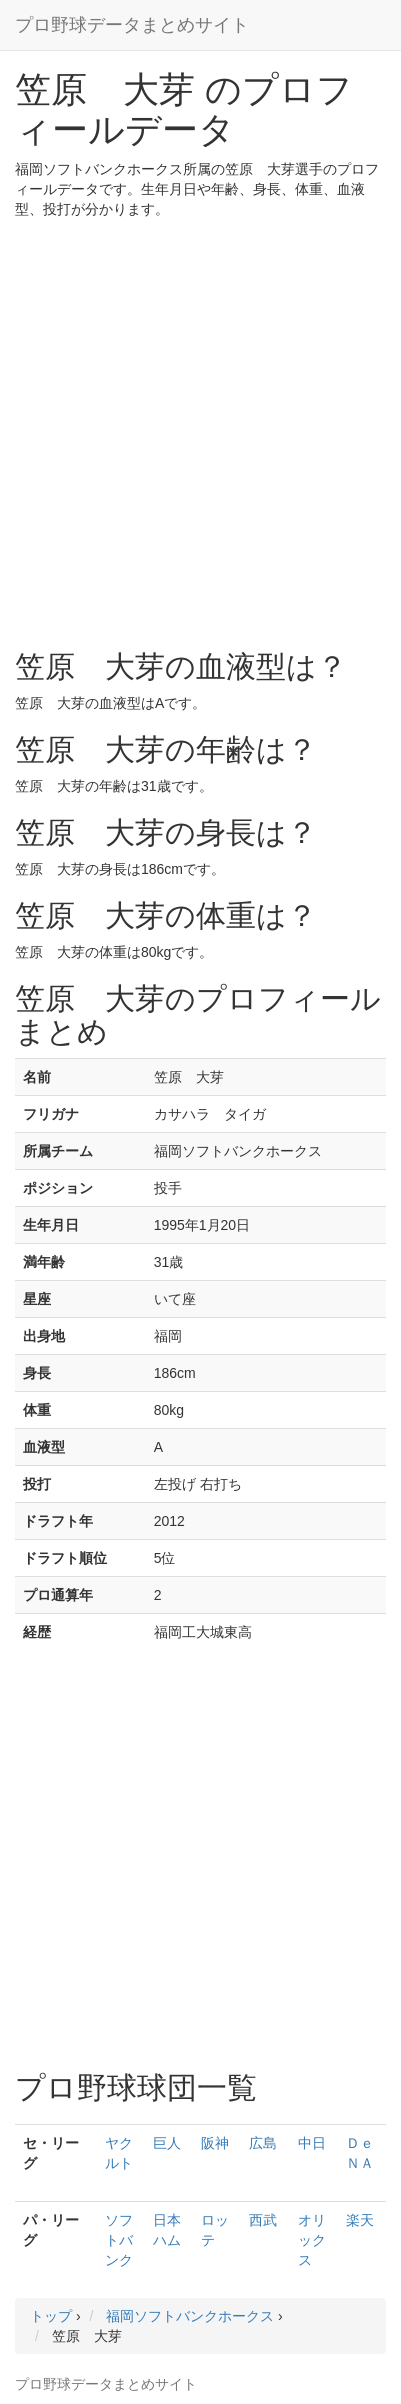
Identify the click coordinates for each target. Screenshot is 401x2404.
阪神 (215, 2143)
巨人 (167, 2143)
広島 (263, 2143)
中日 (312, 2143)
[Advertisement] (200, 429)
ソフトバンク (119, 2240)
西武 (263, 2220)
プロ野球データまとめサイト (132, 25)
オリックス (312, 2240)
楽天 (360, 2220)
